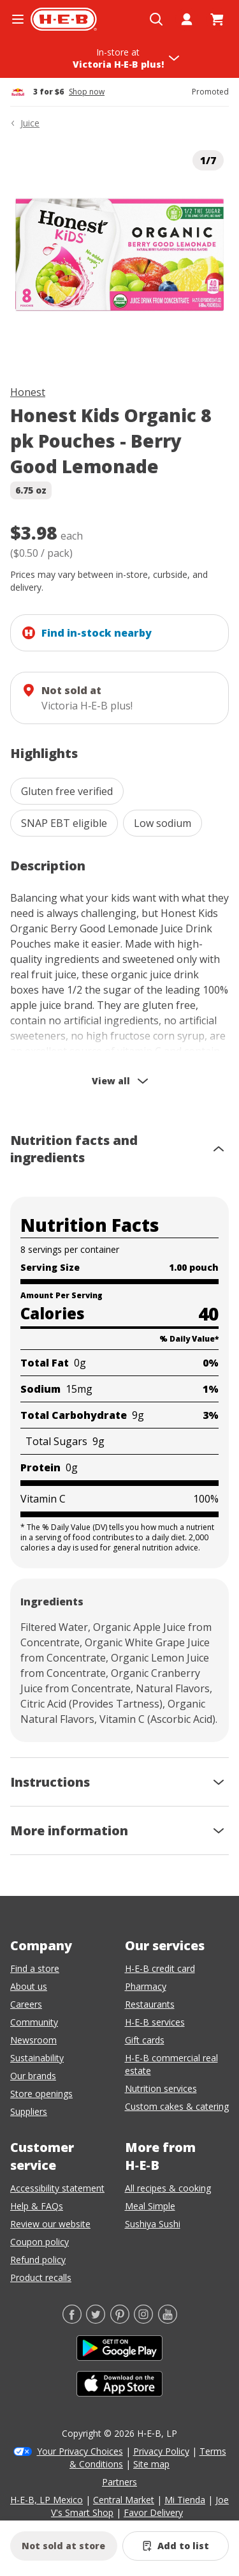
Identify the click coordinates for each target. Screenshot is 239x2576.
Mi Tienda (184, 2500)
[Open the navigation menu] (17, 19)
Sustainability (37, 2058)
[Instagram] (143, 2320)
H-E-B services (155, 2022)
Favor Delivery (153, 2512)
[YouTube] (167, 2320)
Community (34, 2022)
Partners (119, 2482)
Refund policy (38, 2260)
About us (28, 1986)
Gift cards (144, 2040)
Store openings (41, 2093)
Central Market (123, 2500)
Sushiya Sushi (152, 2224)
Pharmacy (145, 1986)
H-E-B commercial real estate (171, 2064)
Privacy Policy (161, 2451)
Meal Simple (150, 2206)
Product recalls (40, 2277)
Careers (26, 2004)
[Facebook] (72, 2320)
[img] (119, 254)
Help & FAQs (36, 2206)
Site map (151, 2464)
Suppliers (28, 2111)
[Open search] (156, 19)
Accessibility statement (57, 2188)
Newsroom (33, 2040)
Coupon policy (39, 2242)
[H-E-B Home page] (64, 19)
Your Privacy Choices (80, 2451)
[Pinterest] (119, 2320)
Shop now (87, 92)
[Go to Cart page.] (217, 19)
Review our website (50, 2224)
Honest (27, 392)
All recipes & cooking (168, 2188)
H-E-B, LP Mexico (46, 2500)
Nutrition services (161, 2088)
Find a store (34, 1968)
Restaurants (150, 2004)
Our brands (33, 2076)
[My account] (186, 19)
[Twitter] (95, 2320)
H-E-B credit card (160, 1968)
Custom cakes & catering (177, 2106)
